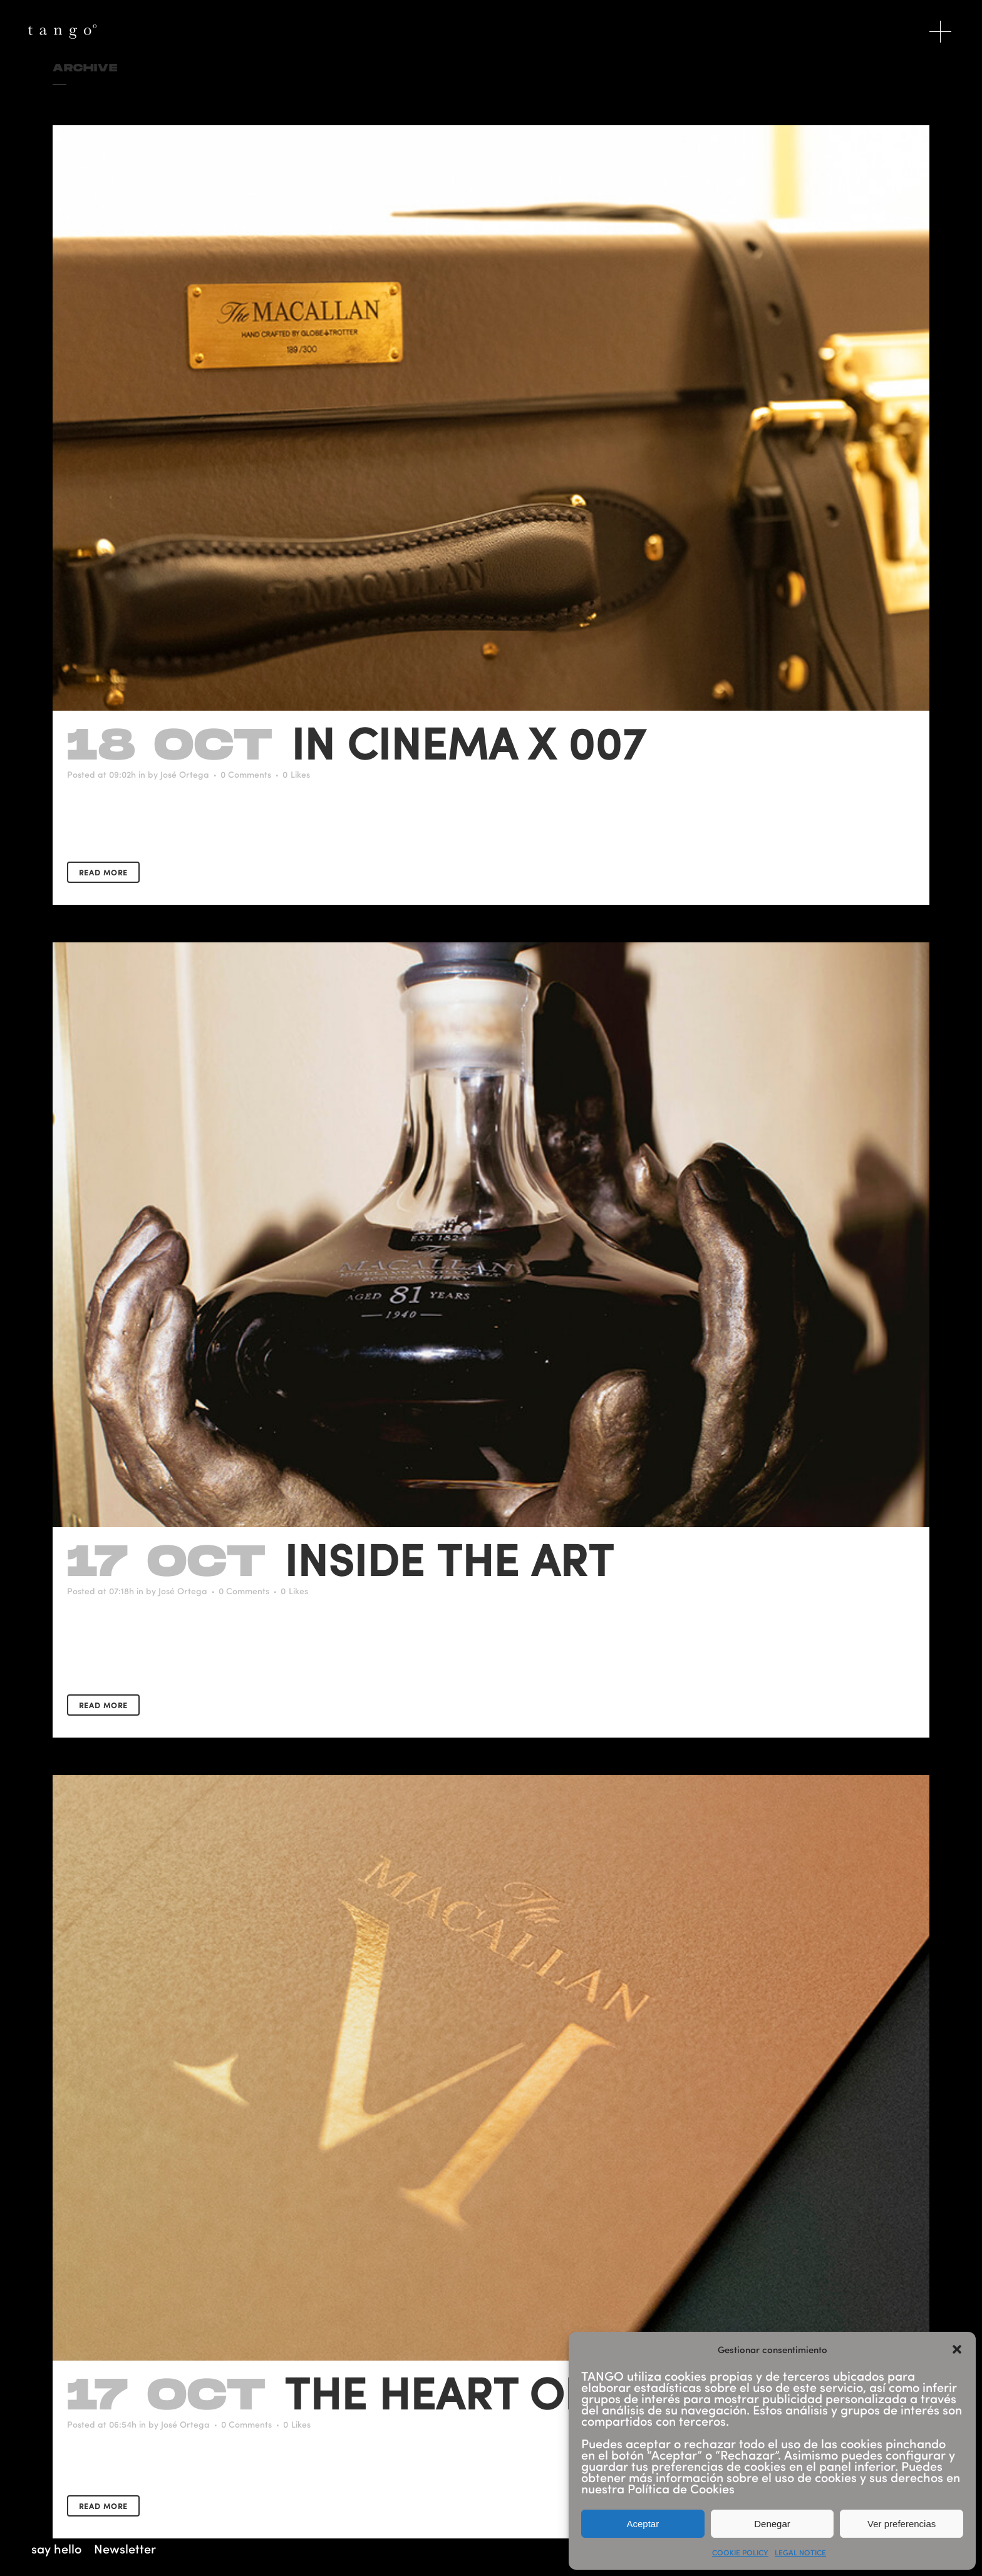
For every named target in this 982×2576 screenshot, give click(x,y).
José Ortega (184, 774)
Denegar (772, 2523)
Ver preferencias (901, 2523)
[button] (957, 2349)
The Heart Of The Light (552, 2391)
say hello (56, 2548)
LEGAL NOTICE (800, 2552)
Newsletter (125, 2548)
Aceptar (642, 2523)
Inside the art (449, 1558)
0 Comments (245, 774)
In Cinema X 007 (468, 741)
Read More (103, 872)
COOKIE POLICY (740, 2552)
